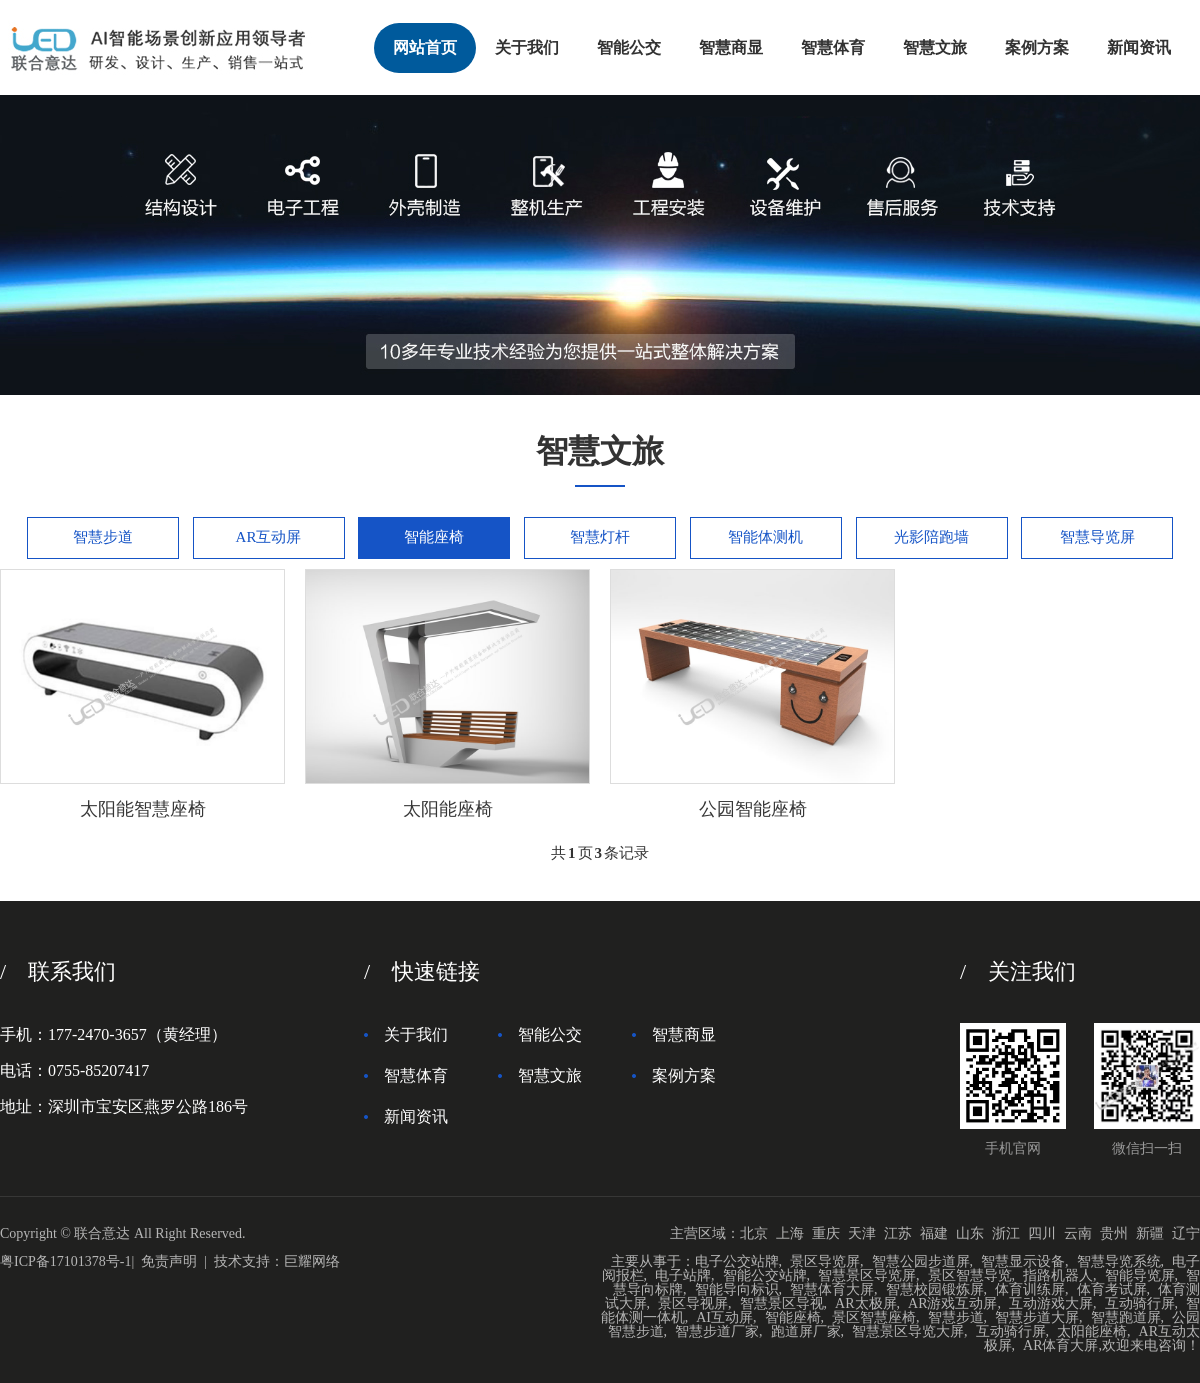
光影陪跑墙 (931, 537)
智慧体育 (833, 47)
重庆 (826, 1233)
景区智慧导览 (970, 1275)
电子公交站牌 (737, 1261)
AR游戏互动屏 (952, 1303)
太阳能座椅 (1092, 1331)
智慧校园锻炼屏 (935, 1289)
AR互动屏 (269, 537)
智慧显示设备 (1023, 1261)
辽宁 (1186, 1233)
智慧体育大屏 (832, 1289)
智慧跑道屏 (1126, 1317)
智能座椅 (434, 537)
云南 (1078, 1233)
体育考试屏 (1112, 1289)
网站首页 (425, 47)
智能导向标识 (737, 1289)
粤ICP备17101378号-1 (65, 1261)
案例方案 (1037, 47)
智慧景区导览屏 (867, 1275)
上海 (790, 1233)
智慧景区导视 (782, 1303)
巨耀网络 (312, 1261)
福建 (934, 1233)
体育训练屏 (1030, 1289)
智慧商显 (731, 47)
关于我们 (527, 47)
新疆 (1150, 1233)
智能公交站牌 (765, 1275)
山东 (970, 1233)
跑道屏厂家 (806, 1331)
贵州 (1114, 1233)
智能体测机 (765, 537)
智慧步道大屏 (1037, 1317)
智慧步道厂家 (717, 1331)
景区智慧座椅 (874, 1317)
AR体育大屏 (1060, 1345)
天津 (862, 1233)
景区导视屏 (693, 1303)
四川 (1042, 1233)
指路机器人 (1058, 1275)
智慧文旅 (935, 47)
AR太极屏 (865, 1303)
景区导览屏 (825, 1261)
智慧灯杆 (600, 537)
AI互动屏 (724, 1317)
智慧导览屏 (1097, 537)
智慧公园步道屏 (921, 1261)
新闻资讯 (1139, 47)
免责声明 (169, 1261)
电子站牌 (683, 1275)
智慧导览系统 (1119, 1261)
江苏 (898, 1233)
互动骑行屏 (1140, 1303)
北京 (754, 1233)
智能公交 (629, 47)
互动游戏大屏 (1051, 1303)
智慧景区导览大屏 (908, 1331)
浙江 (1006, 1233)
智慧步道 (103, 537)
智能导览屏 (1140, 1275)
